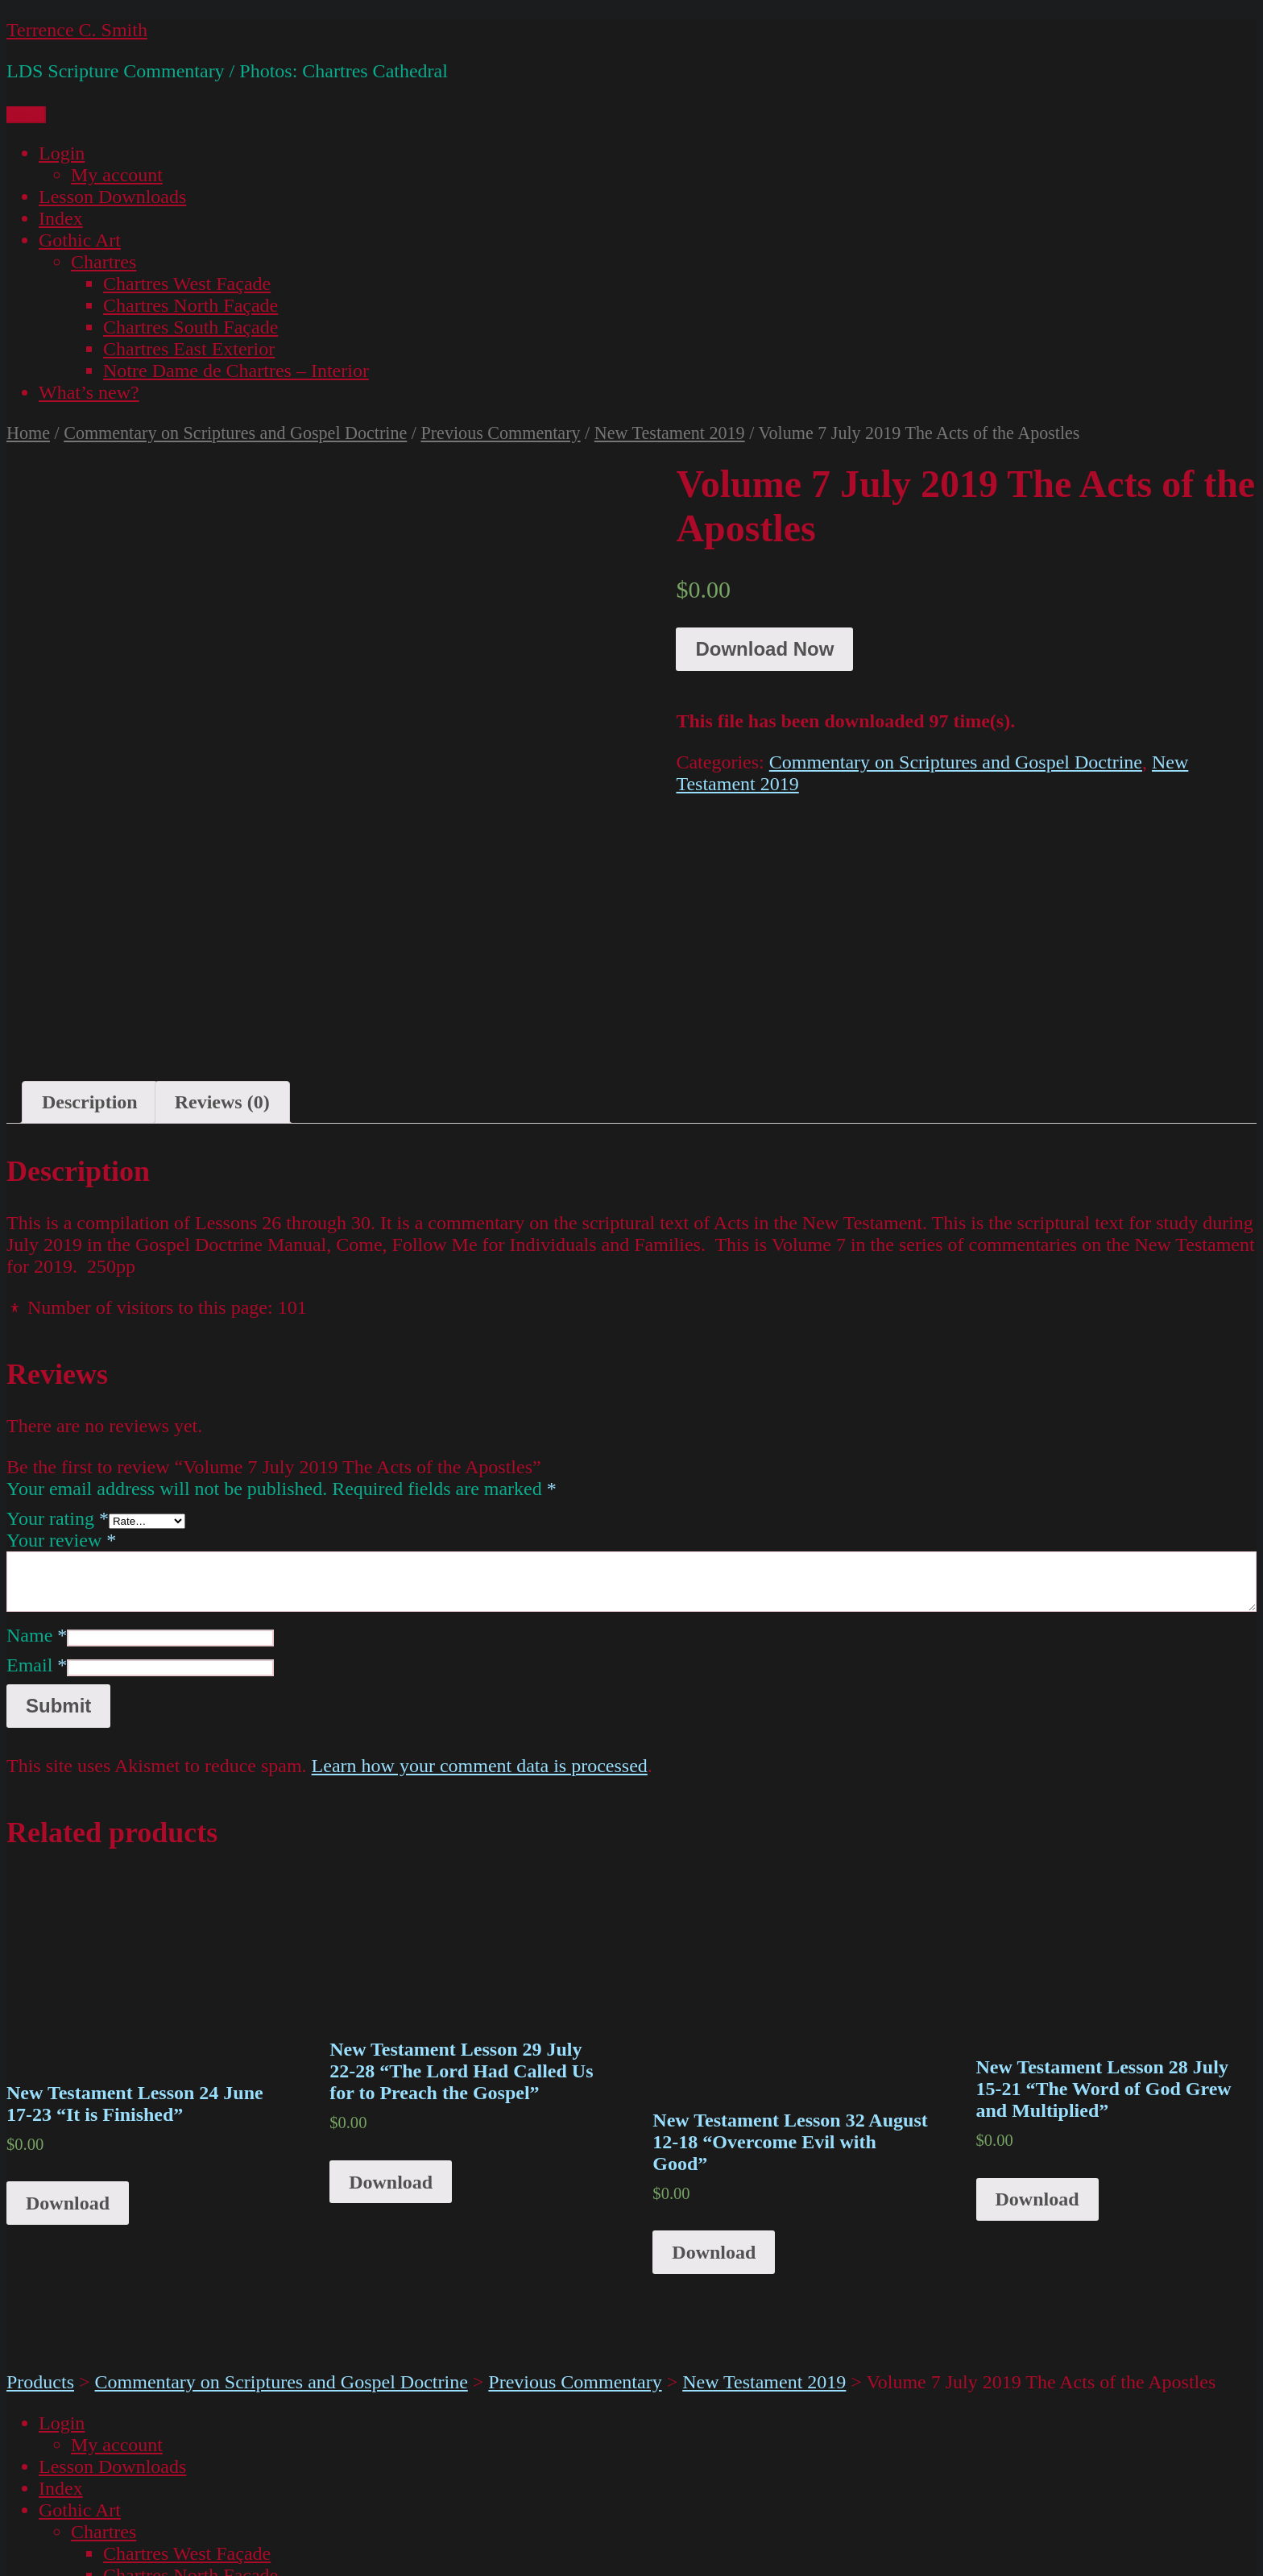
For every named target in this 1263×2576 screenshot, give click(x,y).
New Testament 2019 (669, 433)
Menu (26, 115)
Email (36, 1520)
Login (62, 153)
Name (36, 1490)
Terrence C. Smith (76, 29)
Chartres (103, 261)
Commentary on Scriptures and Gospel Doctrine (235, 433)
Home (28, 433)
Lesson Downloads (112, 196)
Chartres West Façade (187, 283)
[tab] (90, 957)
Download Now (764, 649)
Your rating (57, 1373)
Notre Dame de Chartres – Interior (236, 370)
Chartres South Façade (190, 327)
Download (68, 2058)
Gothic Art (80, 240)
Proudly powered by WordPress (274, 2558)
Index (61, 218)
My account (117, 174)
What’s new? (89, 392)
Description (90, 956)
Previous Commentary (500, 433)
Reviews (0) (222, 956)
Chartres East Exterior (189, 348)
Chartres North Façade (190, 305)
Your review (61, 1395)
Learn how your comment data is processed (480, 1620)
